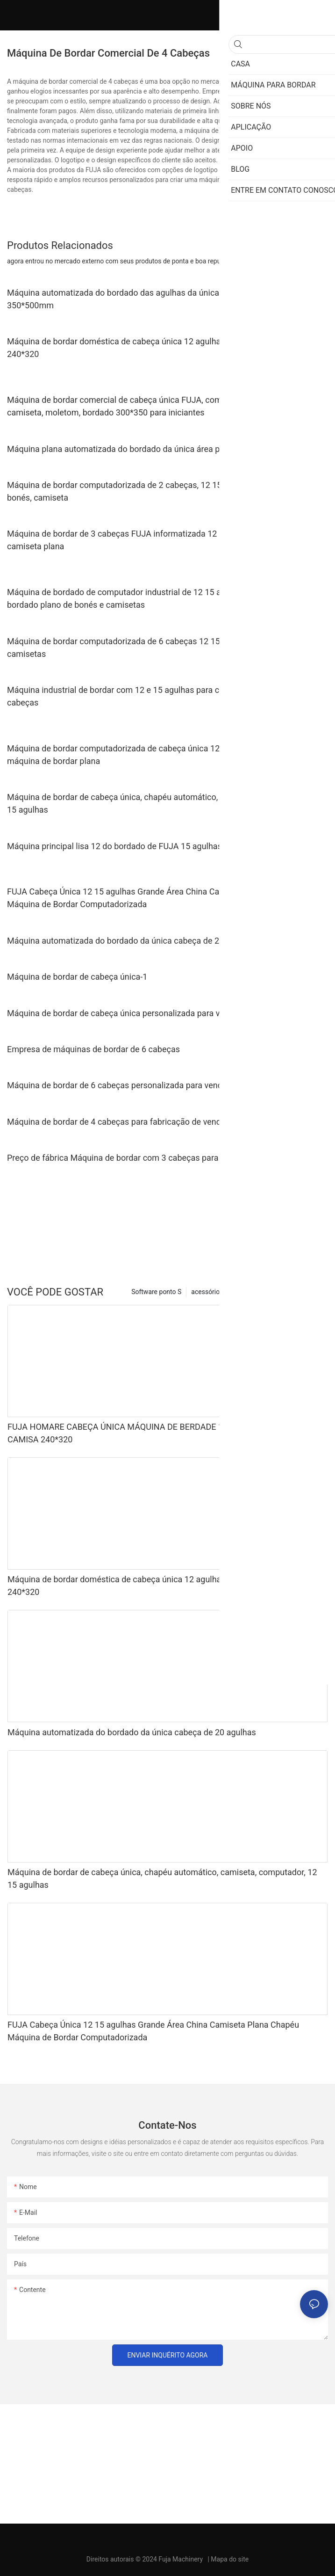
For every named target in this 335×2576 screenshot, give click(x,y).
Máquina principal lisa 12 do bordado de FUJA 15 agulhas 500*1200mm (141, 846)
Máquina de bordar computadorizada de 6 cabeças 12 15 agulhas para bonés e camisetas (154, 647)
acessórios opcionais (222, 1291)
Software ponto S (156, 1291)
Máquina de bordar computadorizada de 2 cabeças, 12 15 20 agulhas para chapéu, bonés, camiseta (160, 491)
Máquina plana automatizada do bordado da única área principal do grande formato (163, 449)
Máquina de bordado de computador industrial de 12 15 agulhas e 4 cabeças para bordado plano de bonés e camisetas (159, 598)
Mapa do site (230, 2559)
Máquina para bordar (293, 1291)
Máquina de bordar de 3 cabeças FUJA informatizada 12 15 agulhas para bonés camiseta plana (155, 540)
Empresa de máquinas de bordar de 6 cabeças (93, 1049)
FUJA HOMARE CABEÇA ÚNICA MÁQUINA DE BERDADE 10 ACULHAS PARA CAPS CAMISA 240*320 (160, 1433)
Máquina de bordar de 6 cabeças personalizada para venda (117, 1085)
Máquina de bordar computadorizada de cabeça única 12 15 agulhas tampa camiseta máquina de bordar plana (166, 754)
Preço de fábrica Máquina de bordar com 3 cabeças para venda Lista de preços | (156, 1158)
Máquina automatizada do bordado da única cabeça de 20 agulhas (131, 941)
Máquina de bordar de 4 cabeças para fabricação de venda (116, 1122)
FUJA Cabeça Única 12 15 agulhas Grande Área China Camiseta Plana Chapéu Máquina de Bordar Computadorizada (153, 898)
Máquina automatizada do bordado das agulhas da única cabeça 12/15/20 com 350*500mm (156, 299)
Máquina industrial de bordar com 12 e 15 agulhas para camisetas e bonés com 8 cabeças (159, 696)
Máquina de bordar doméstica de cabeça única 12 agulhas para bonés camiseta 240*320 (156, 347)
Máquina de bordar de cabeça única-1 (77, 977)
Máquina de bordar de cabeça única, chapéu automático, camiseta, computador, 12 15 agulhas (162, 803)
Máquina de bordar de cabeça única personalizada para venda (122, 1013)
